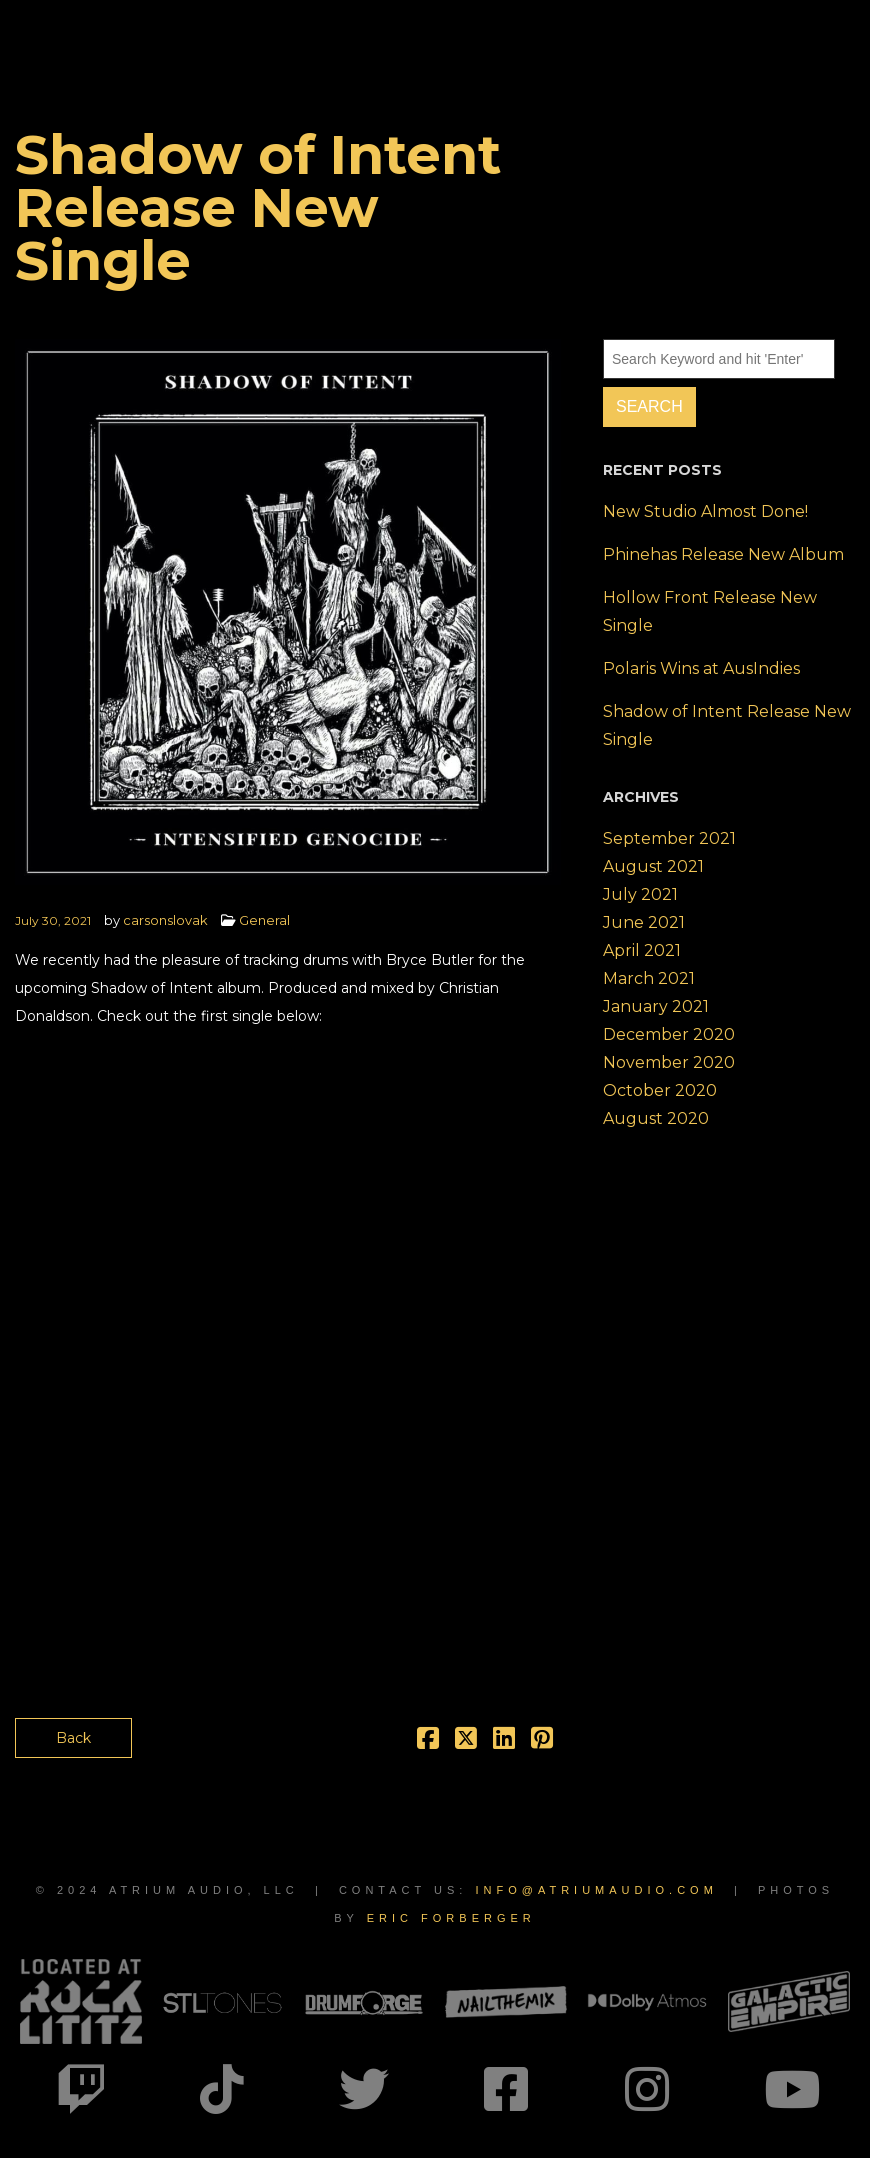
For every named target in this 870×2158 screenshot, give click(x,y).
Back (73, 1738)
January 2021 (656, 1006)
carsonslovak (165, 920)
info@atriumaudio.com (596, 1890)
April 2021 (642, 950)
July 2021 (640, 894)
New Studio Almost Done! (705, 511)
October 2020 (660, 1090)
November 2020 (669, 1062)
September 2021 (669, 838)
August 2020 (656, 1118)
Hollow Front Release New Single (710, 611)
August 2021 (653, 866)
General (264, 920)
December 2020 (669, 1034)
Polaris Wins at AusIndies (701, 668)
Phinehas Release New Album (723, 554)
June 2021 (644, 922)
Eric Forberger (451, 1918)
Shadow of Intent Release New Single (727, 725)
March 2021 (649, 978)
